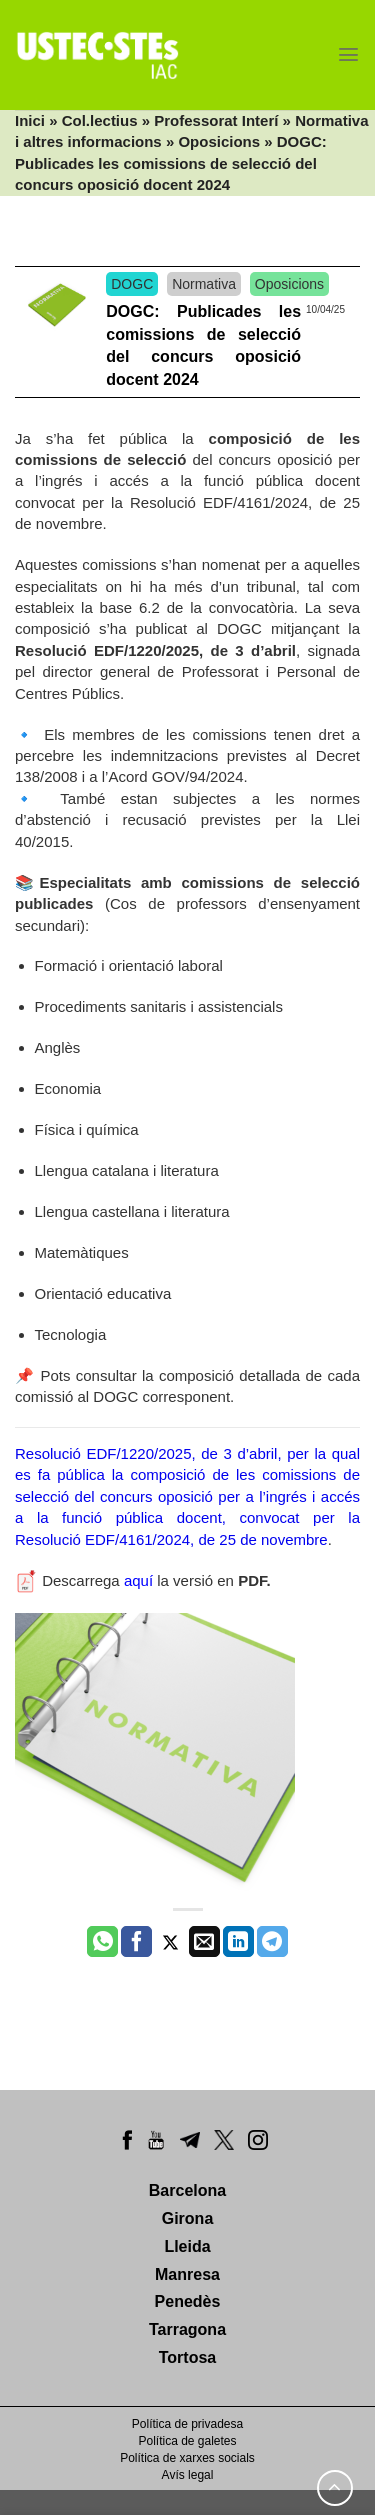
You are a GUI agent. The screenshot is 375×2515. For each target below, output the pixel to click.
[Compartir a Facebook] (136, 1942)
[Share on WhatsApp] (102, 1942)
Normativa (204, 284)
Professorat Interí (216, 120)
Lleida (187, 2246)
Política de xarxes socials (187, 2458)
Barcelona (187, 2190)
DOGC (132, 284)
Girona (188, 2218)
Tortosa (187, 2357)
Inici (30, 120)
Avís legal (188, 2475)
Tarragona (187, 2329)
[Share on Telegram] (272, 1942)
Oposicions (219, 141)
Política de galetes (187, 2441)
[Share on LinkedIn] (238, 1942)
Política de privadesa (187, 2424)
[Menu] (348, 54)
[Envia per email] (204, 1942)
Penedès (188, 2301)
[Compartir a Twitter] (170, 1942)
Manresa (187, 2274)
